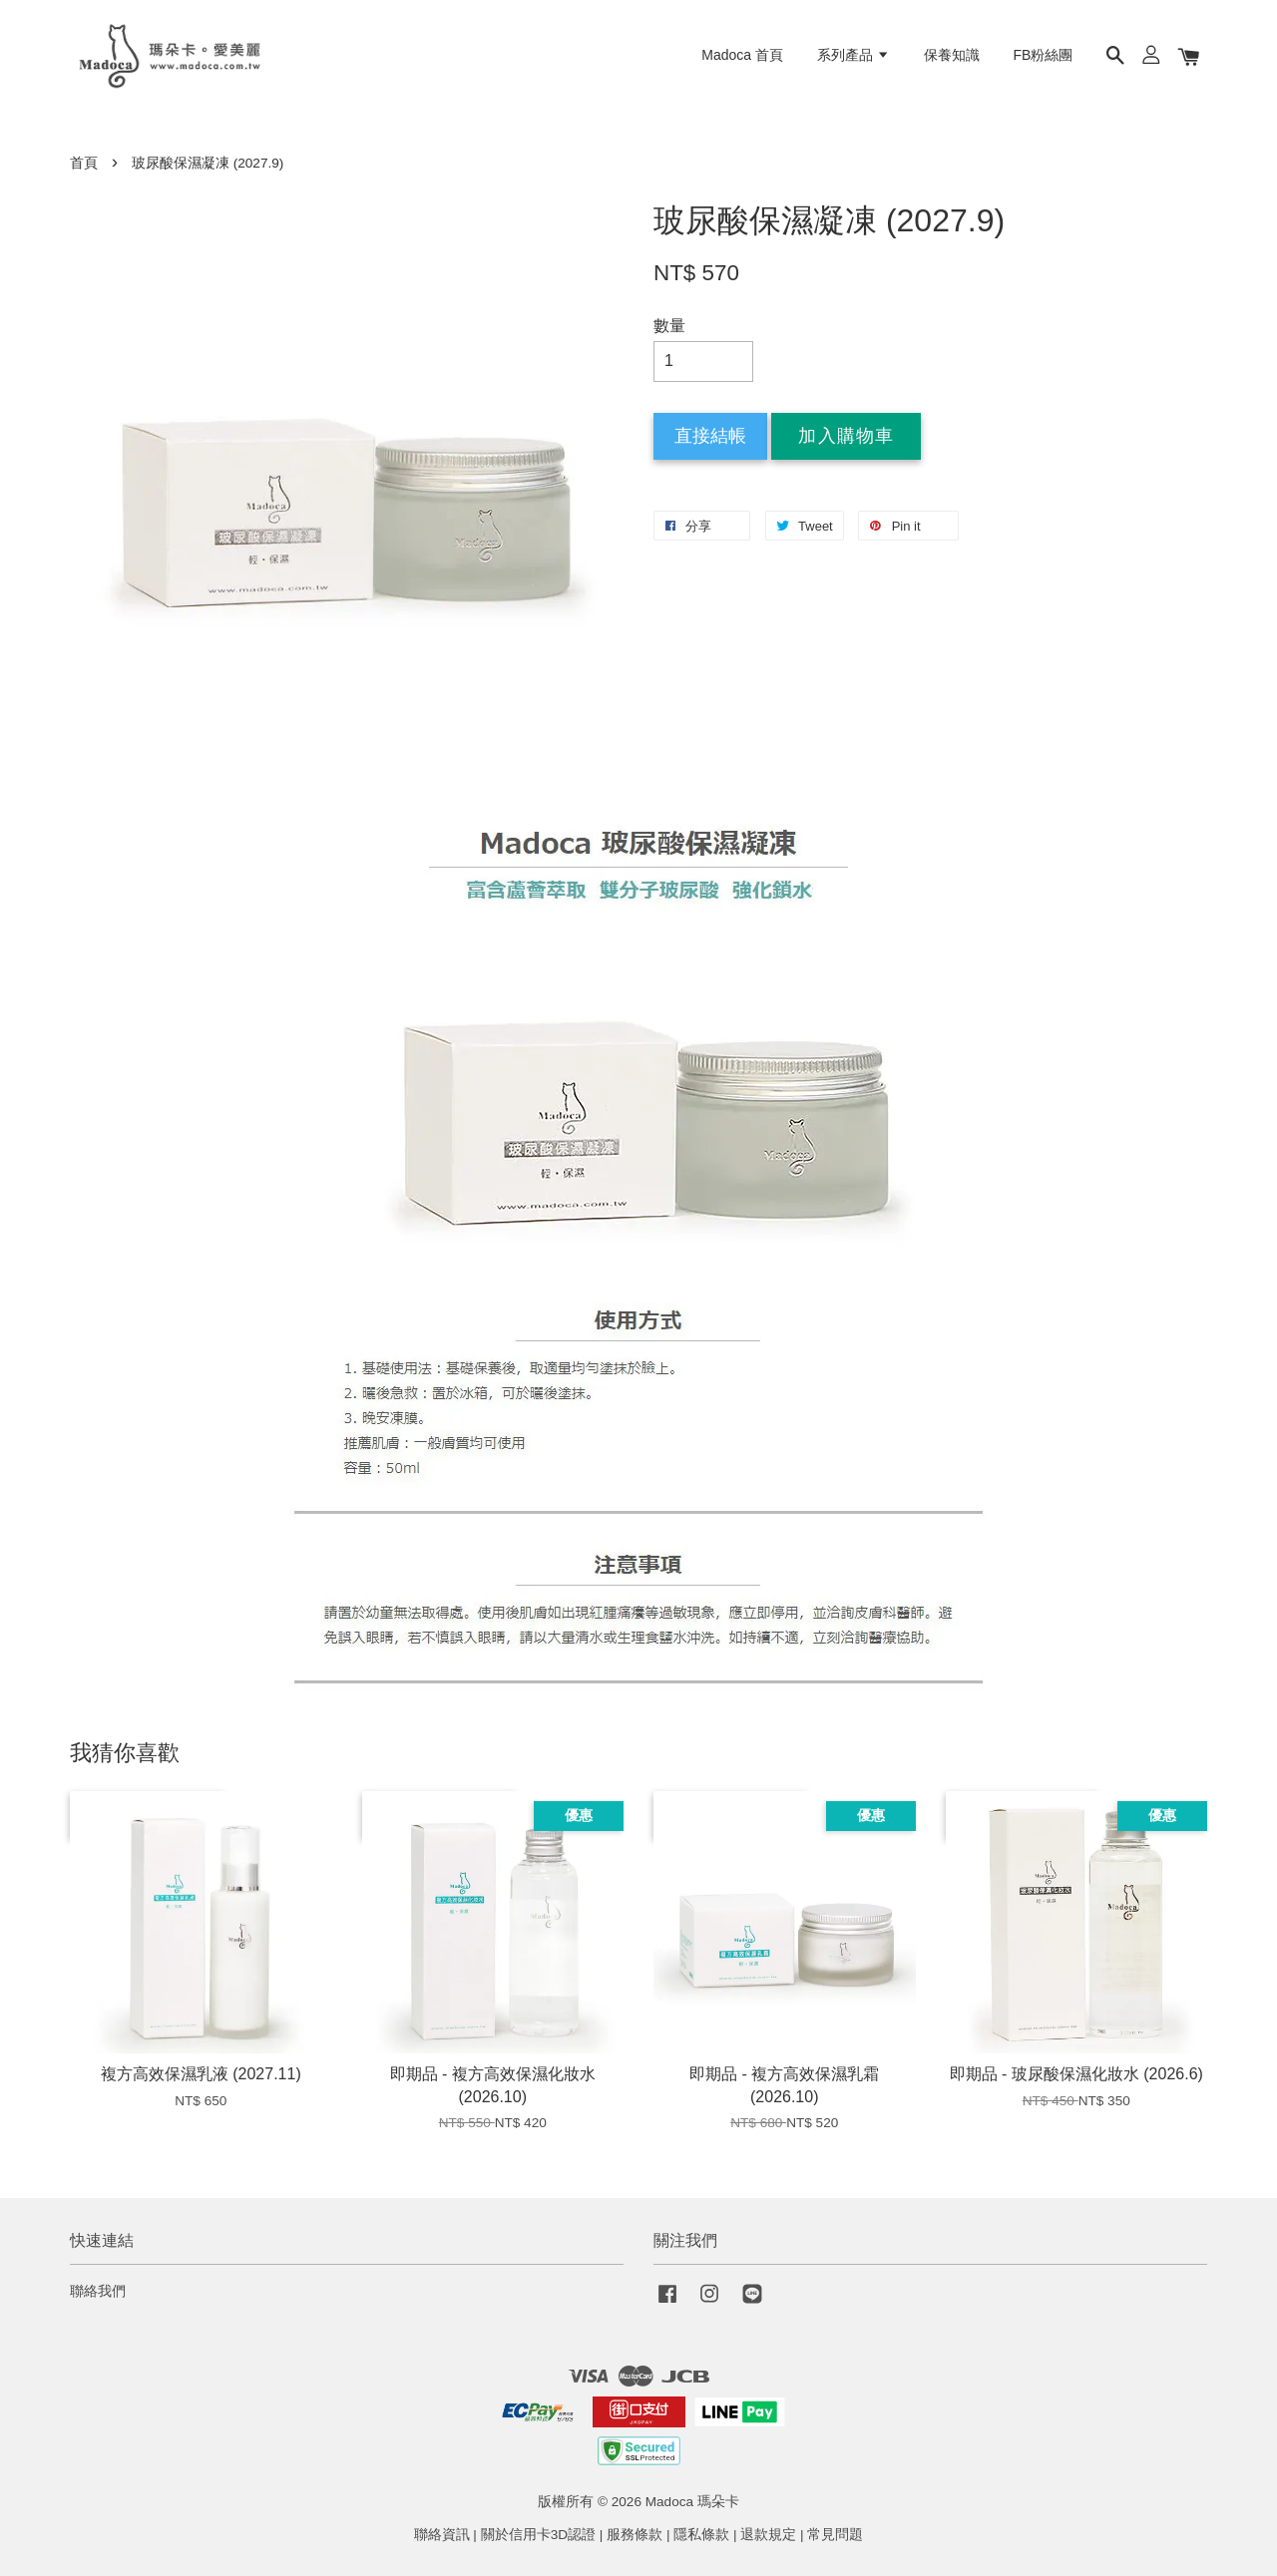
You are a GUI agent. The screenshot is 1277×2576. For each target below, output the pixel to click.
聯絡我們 (98, 2291)
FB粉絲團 (1043, 55)
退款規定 (768, 2534)
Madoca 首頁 (742, 55)
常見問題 (835, 2534)
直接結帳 (710, 436)
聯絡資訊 (442, 2534)
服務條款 (634, 2534)
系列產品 (853, 55)
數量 (669, 325)
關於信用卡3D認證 (538, 2534)
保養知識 (952, 55)
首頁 (84, 163)
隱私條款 (701, 2534)
